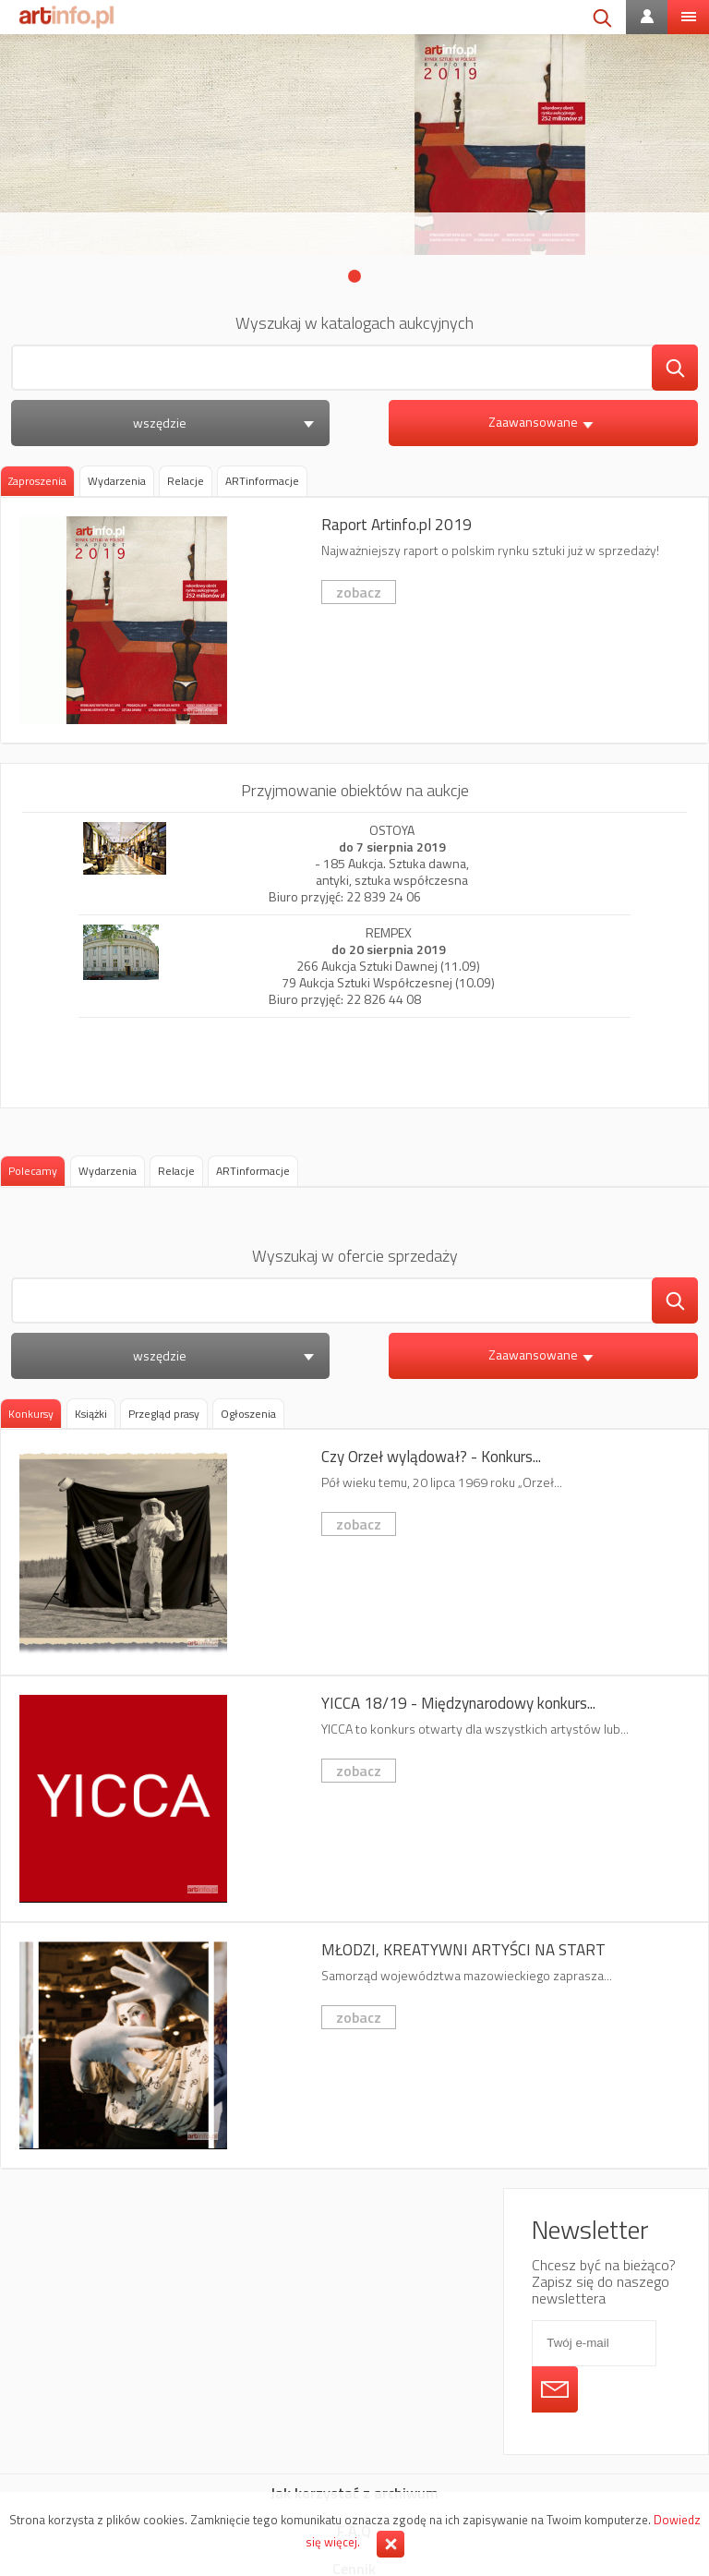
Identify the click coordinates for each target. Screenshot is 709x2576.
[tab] (37, 481)
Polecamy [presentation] (32, 1170)
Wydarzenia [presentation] (117, 481)
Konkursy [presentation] (31, 1413)
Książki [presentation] (91, 1413)
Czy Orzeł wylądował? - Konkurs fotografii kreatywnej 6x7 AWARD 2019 (354, 1552)
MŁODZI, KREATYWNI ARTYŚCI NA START (354, 2045)
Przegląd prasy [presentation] (163, 1413)
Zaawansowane (543, 421)
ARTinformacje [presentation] (262, 481)
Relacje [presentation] (185, 481)
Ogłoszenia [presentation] (248, 1413)
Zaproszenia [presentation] (37, 481)
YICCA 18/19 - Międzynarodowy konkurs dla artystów (354, 1798)
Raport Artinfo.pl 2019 (354, 620)
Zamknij (390, 2544)
